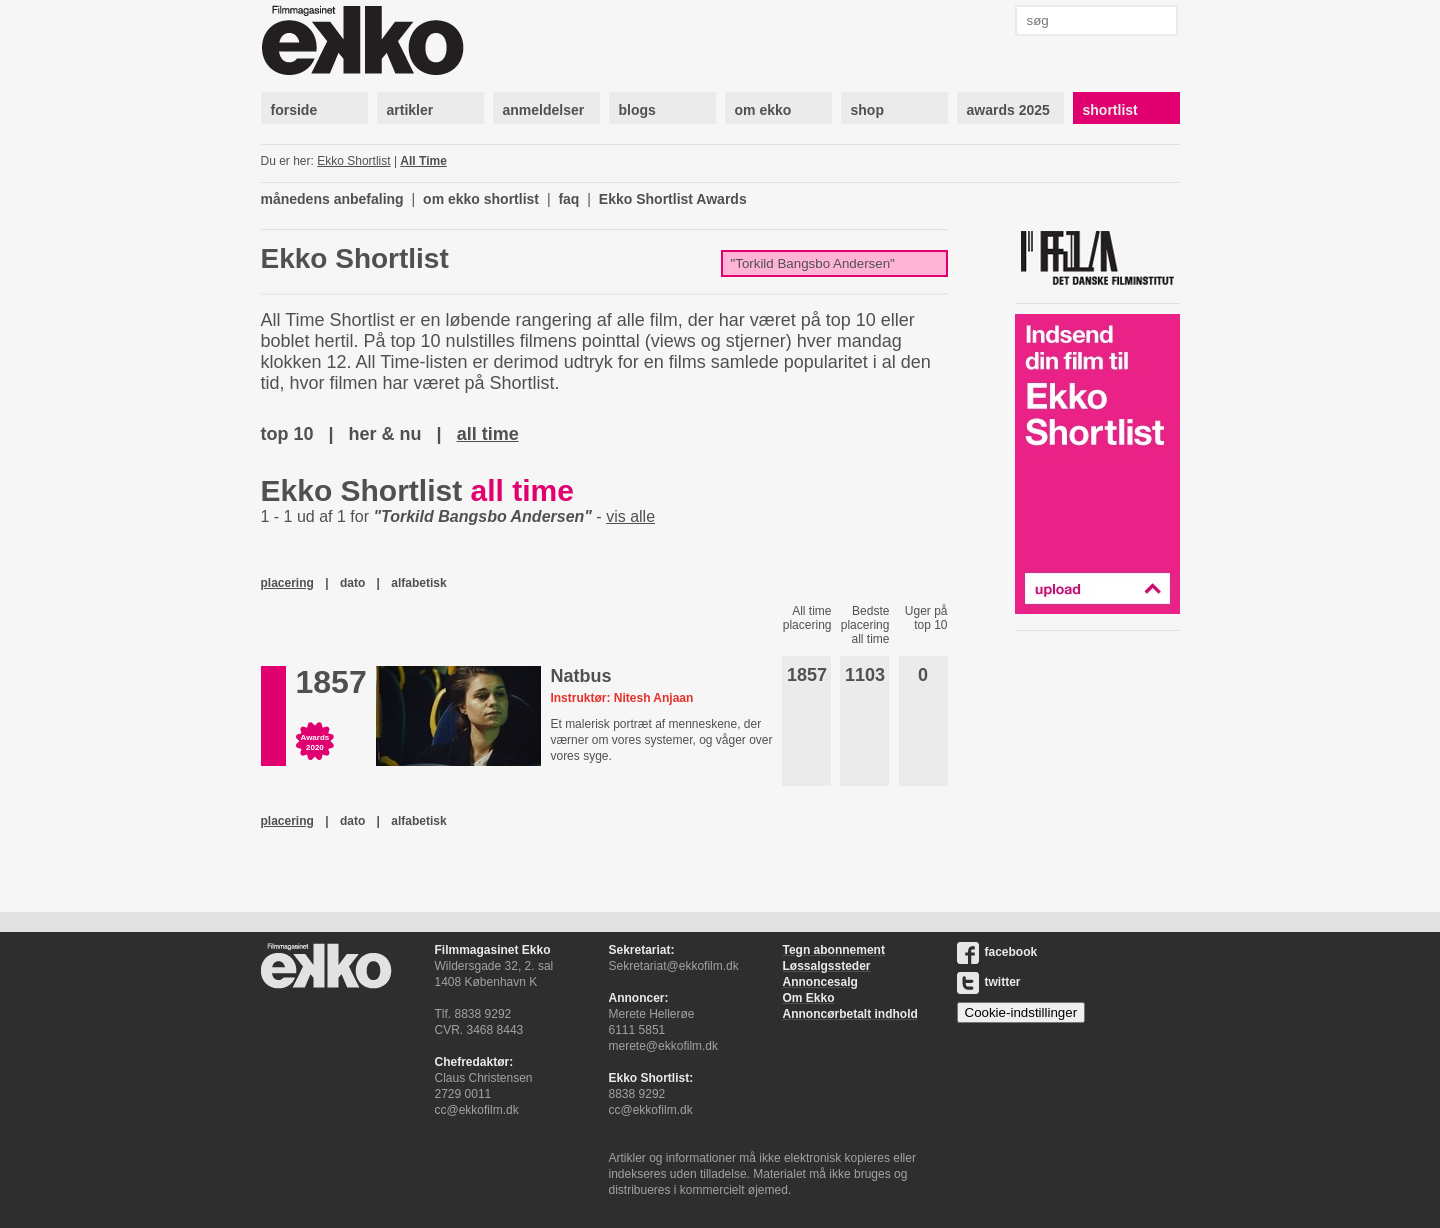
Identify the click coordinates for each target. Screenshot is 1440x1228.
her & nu (385, 434)
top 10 (287, 434)
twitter (989, 982)
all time (488, 434)
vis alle (630, 516)
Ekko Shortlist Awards (673, 199)
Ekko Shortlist (353, 161)
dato (352, 583)
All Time (423, 161)
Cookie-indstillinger (1021, 1012)
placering (287, 583)
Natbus (580, 676)
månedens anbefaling (332, 199)
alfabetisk (418, 583)
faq (568, 199)
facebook (997, 952)
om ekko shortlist (481, 199)
